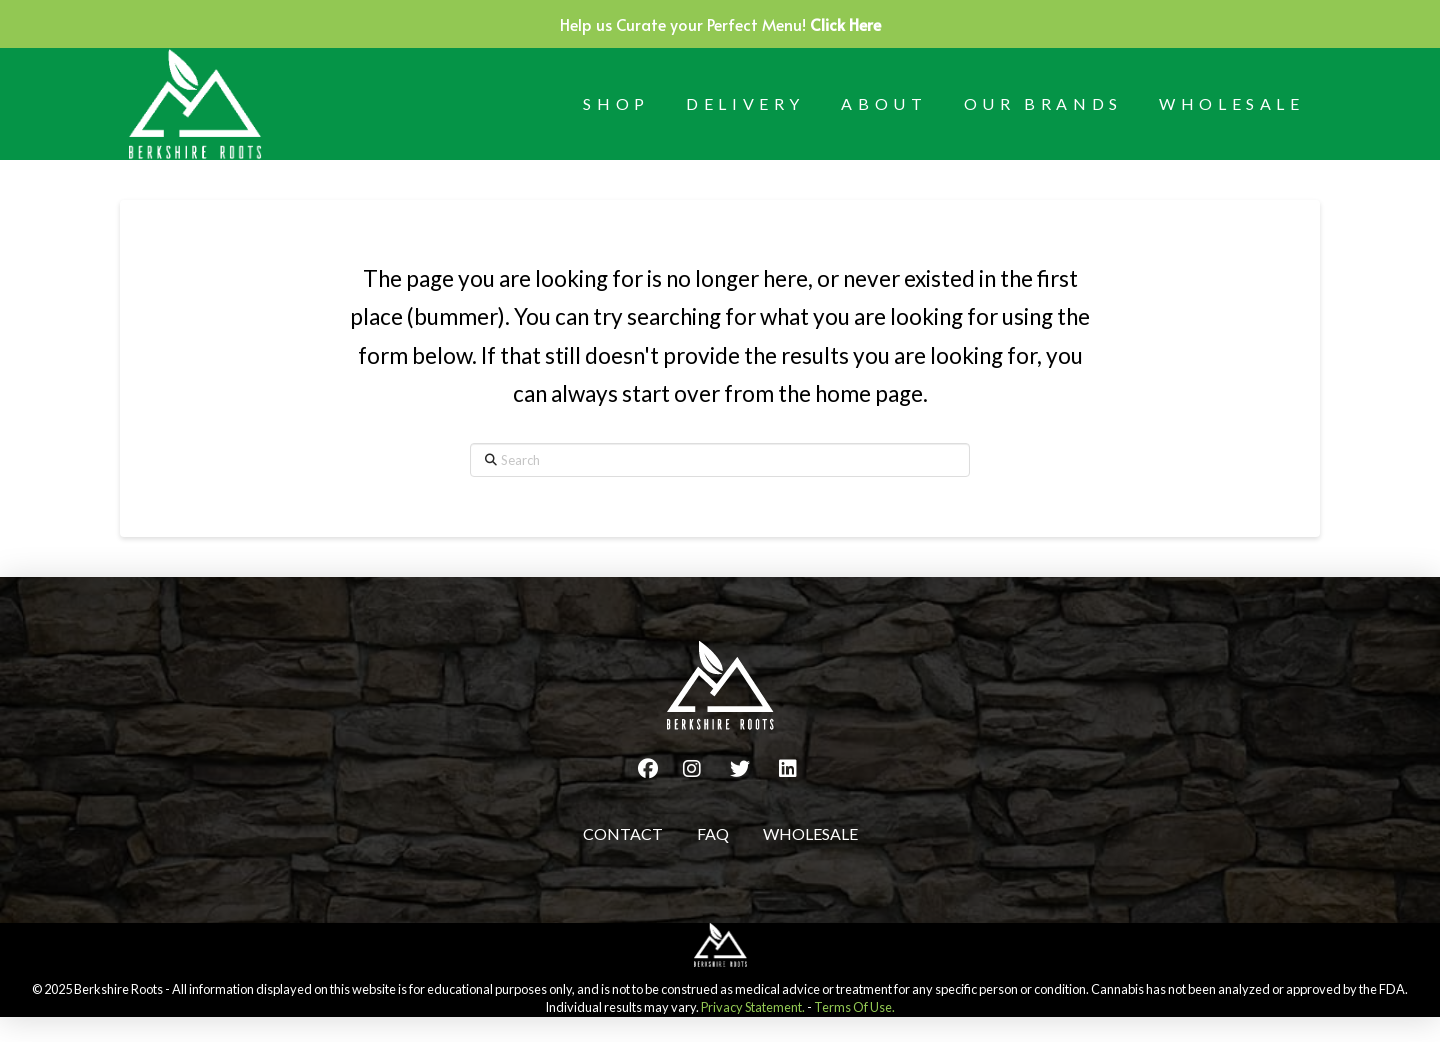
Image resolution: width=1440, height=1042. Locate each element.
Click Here (845, 24)
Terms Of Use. (854, 1007)
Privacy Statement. (753, 1007)
